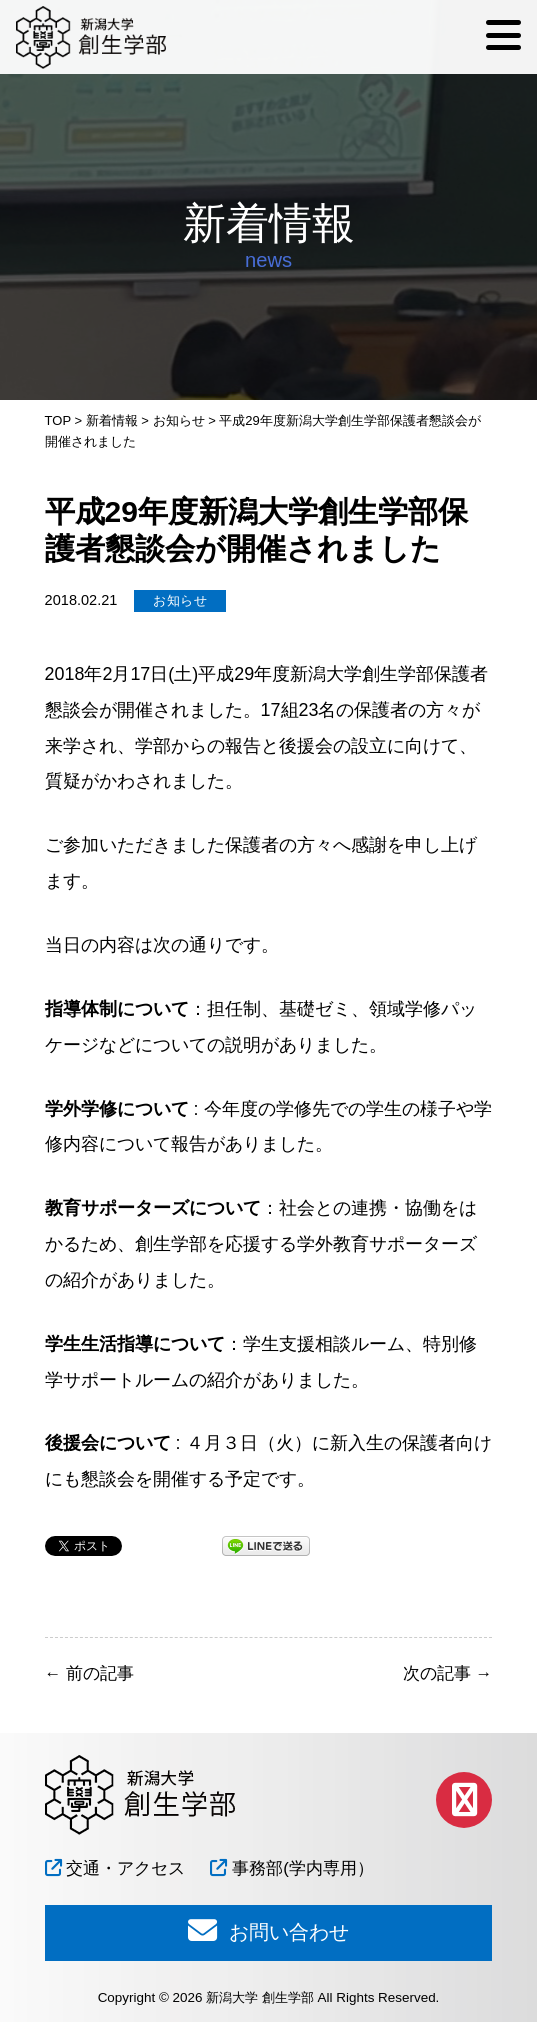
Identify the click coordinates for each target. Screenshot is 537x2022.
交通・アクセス (115, 1868)
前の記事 (89, 1673)
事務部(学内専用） (291, 1868)
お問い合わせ (268, 1930)
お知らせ (180, 600)
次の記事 (447, 1673)
